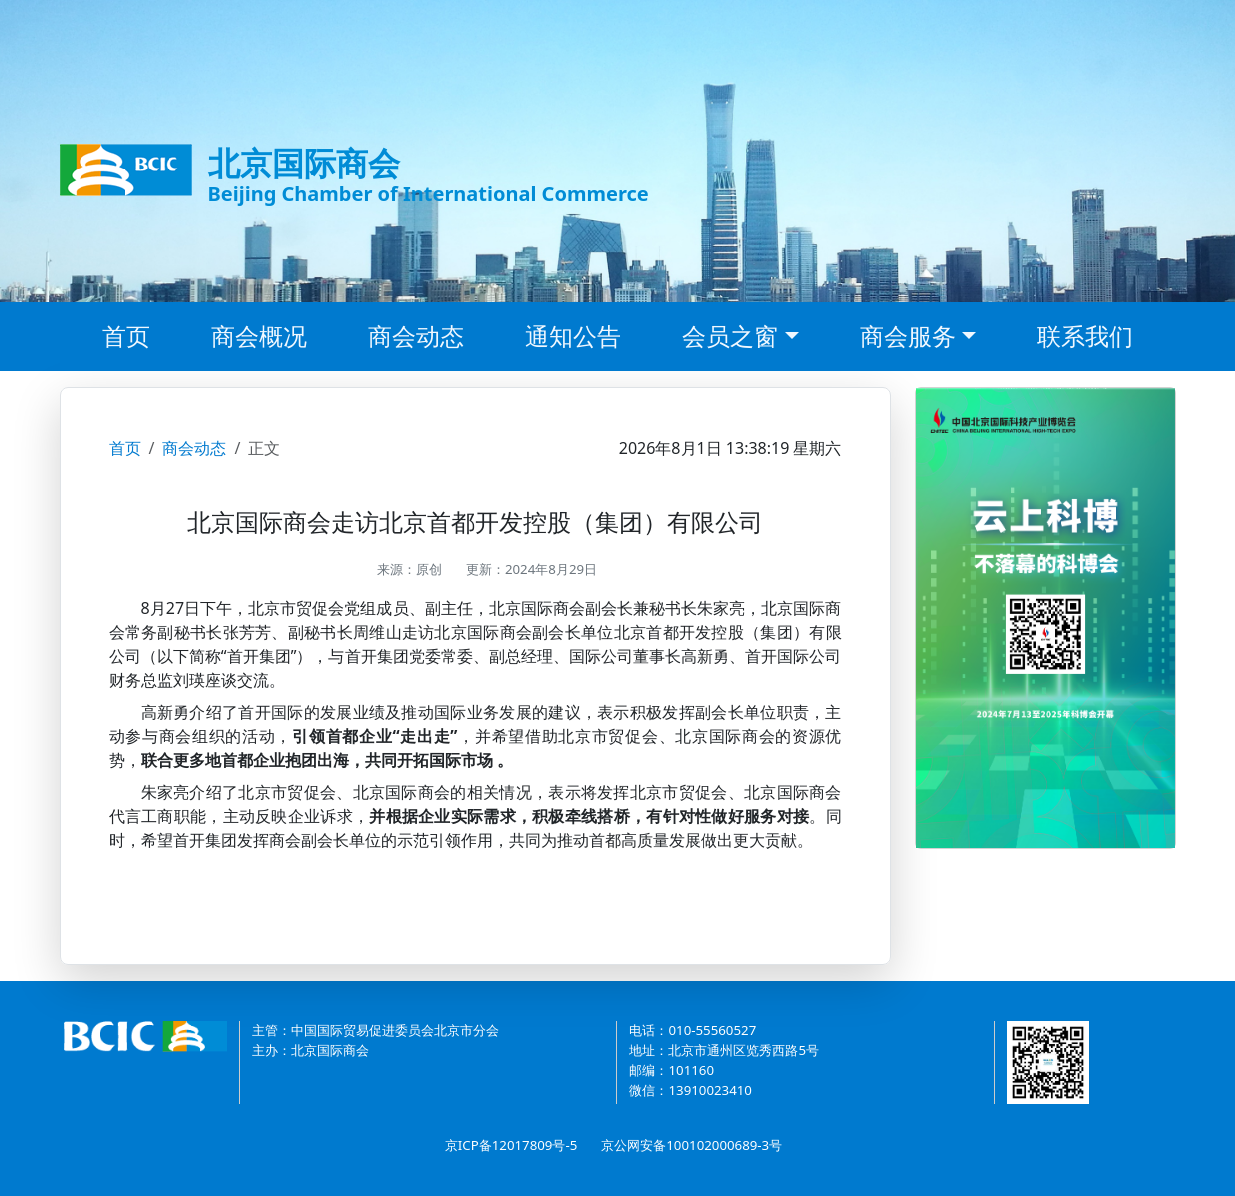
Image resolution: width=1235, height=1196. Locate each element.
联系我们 (1085, 335)
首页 (126, 335)
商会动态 (416, 335)
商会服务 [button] (908, 335)
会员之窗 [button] (730, 335)
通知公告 (573, 335)
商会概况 (259, 335)
